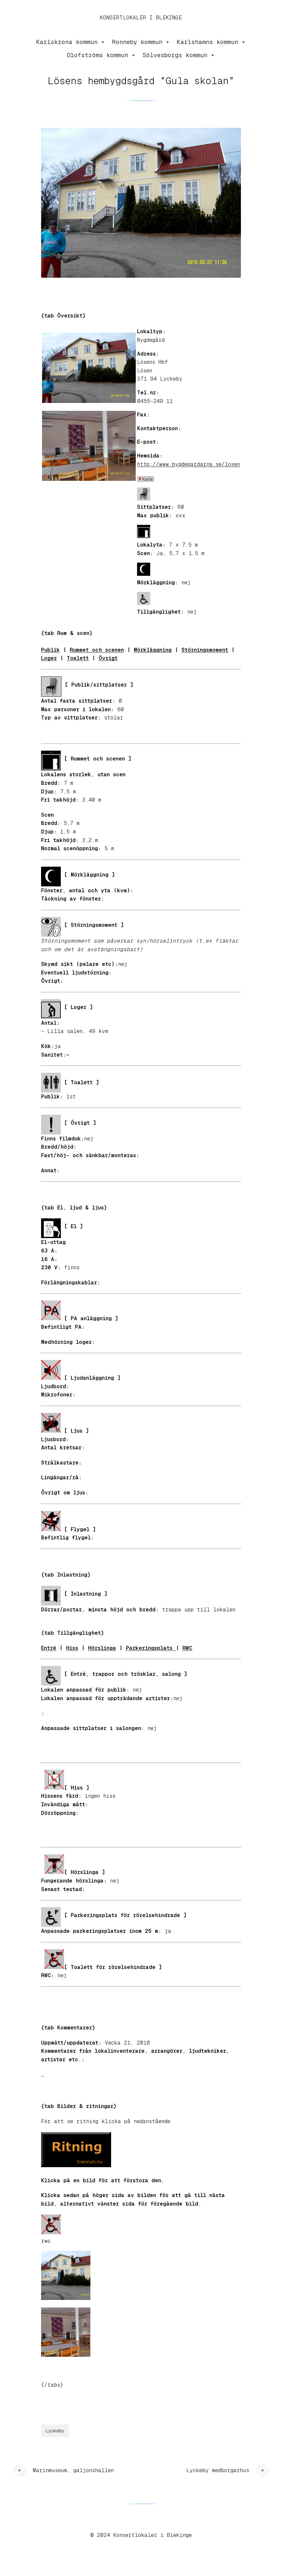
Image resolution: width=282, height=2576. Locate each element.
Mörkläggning (153, 650)
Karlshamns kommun (211, 42)
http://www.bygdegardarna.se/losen (188, 464)
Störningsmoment (204, 650)
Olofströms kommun (101, 55)
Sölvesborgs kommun (179, 55)
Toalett (78, 658)
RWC (187, 1648)
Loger (49, 658)
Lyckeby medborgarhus (217, 2470)
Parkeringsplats (151, 1648)
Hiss (72, 1648)
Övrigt (108, 658)
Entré (48, 1648)
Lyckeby (55, 2430)
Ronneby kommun (141, 42)
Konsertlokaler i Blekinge (141, 17)
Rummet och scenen (97, 650)
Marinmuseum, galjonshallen (73, 2470)
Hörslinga (102, 1648)
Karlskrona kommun (71, 42)
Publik (50, 650)
